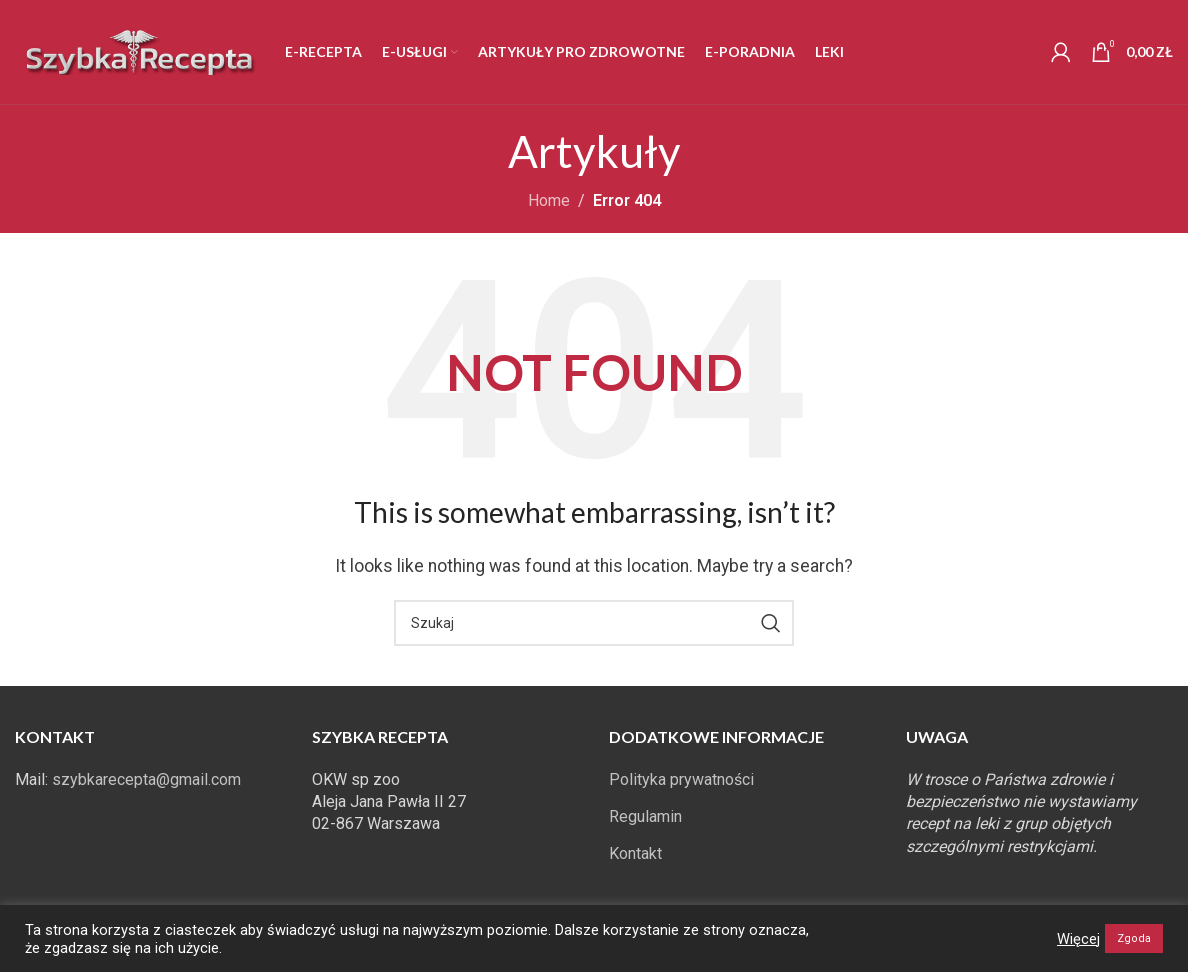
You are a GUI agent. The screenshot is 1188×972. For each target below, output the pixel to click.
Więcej (1078, 939)
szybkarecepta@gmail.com (146, 779)
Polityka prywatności (681, 779)
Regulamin (645, 816)
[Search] (594, 623)
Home (549, 200)
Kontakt (635, 853)
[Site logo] (140, 50)
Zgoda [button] (1134, 938)
